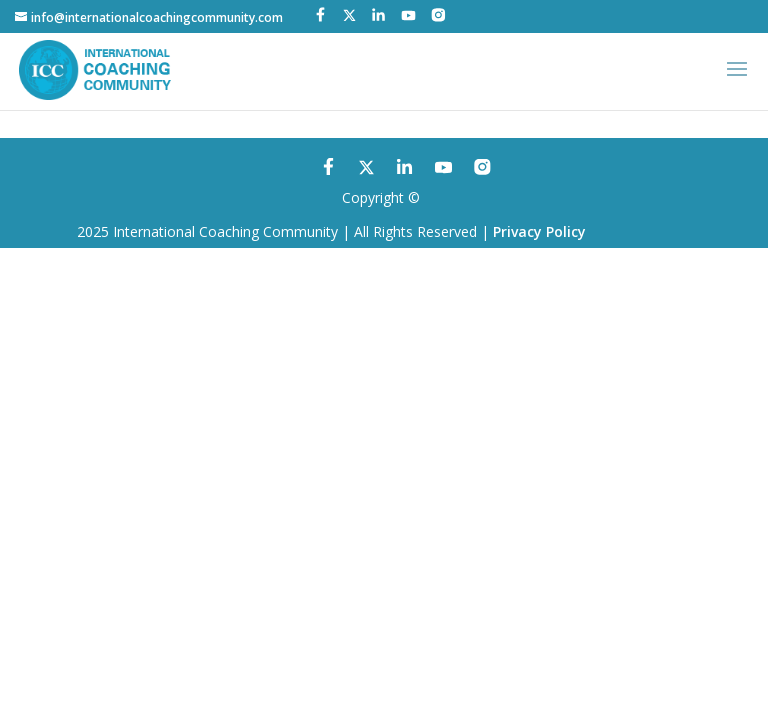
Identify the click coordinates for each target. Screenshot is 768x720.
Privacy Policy (539, 231)
